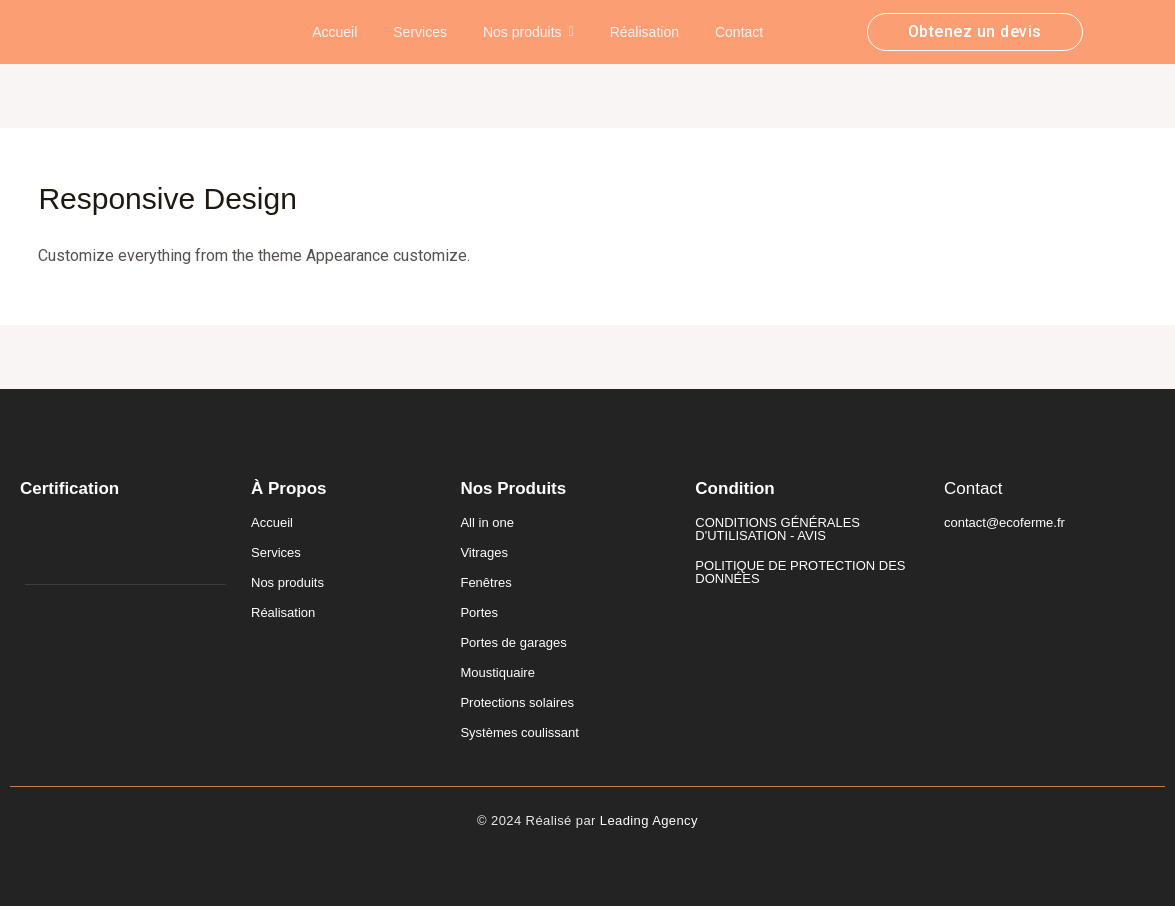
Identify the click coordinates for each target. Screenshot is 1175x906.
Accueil (272, 522)
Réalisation (283, 612)
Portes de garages (513, 642)
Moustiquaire (497, 672)
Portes (479, 612)
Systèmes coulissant (519, 732)
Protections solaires (516, 702)
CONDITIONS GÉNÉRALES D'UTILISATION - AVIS (777, 529)
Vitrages (483, 552)
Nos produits (287, 582)
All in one (486, 522)
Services (276, 552)
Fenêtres (485, 582)
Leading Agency (649, 820)
